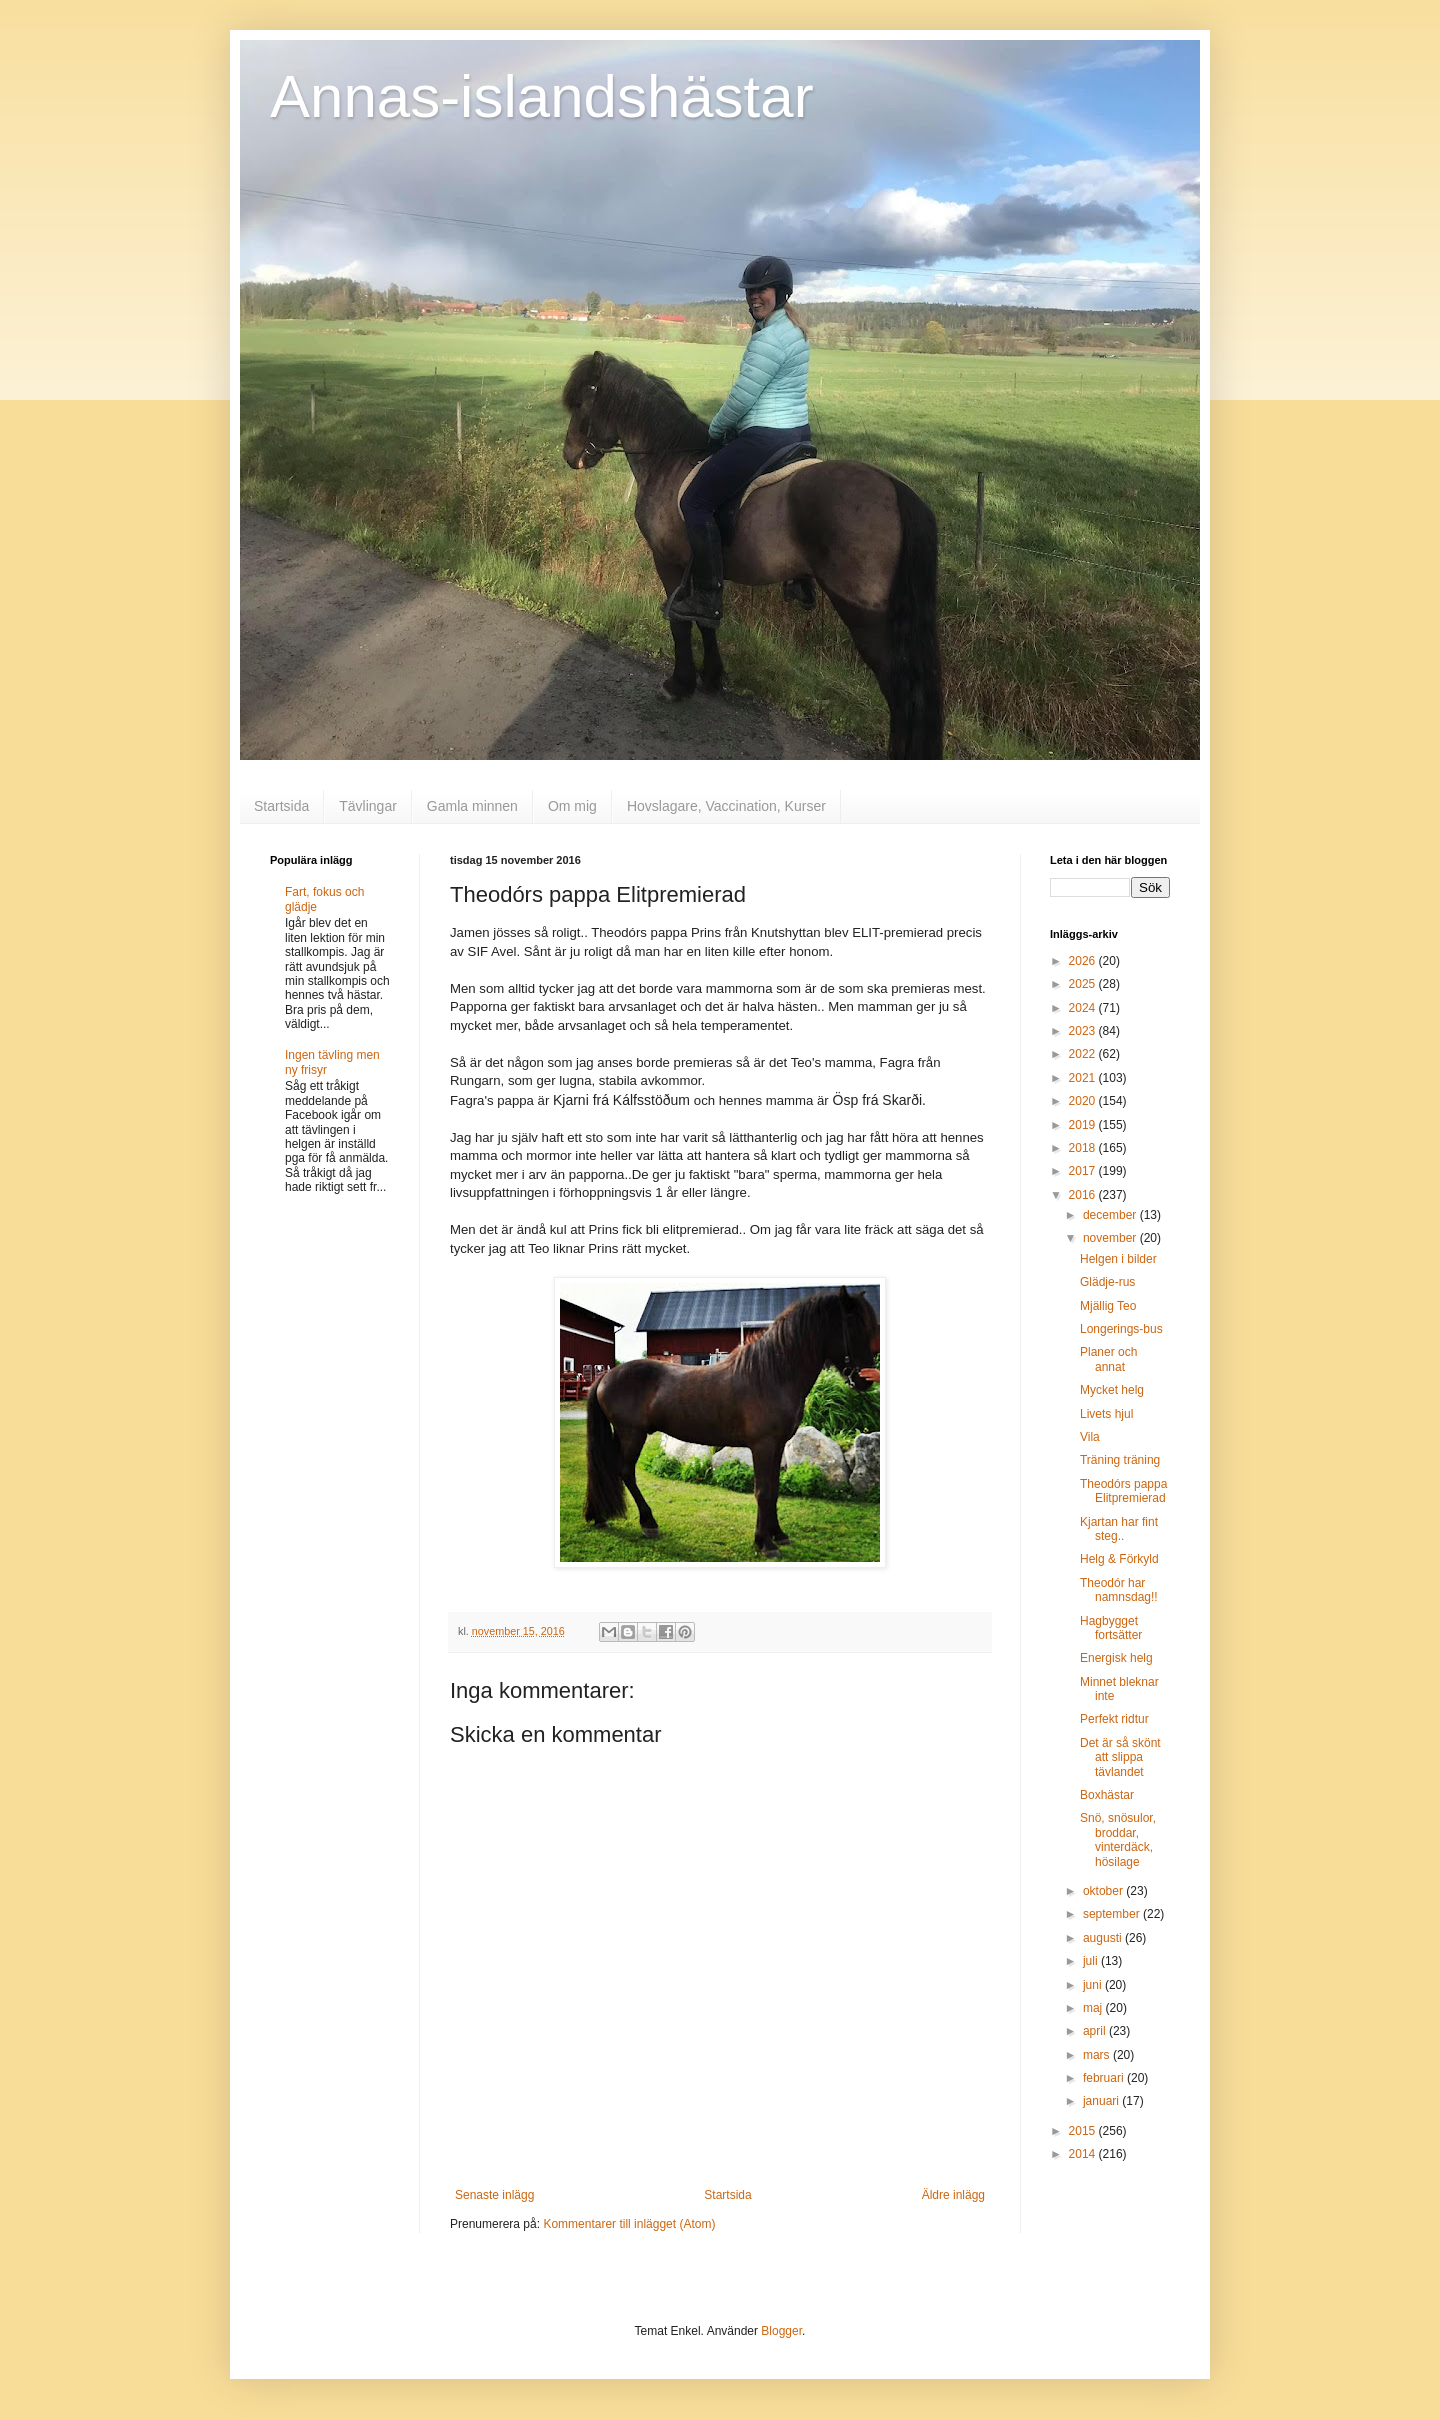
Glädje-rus (1107, 1282)
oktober (1104, 1891)
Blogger (781, 2331)
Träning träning (1120, 1460)
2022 (1084, 1054)
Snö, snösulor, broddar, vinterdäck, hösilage (1118, 1839)
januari (1102, 2101)
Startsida (281, 806)
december (1111, 1215)
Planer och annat (1108, 1359)
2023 (1084, 1031)
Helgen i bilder (1118, 1259)
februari (1105, 2078)
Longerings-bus (1121, 1329)
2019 (1084, 1125)
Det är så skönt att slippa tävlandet (1120, 1757)
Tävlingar (368, 806)
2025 (1084, 984)
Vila (1090, 1437)
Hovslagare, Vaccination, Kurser (726, 806)
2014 (1084, 2154)
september (1113, 1914)
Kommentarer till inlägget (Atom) (629, 2224)
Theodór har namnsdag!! (1119, 1590)
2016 (1084, 1195)
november (1111, 1238)
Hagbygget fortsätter (1111, 1628)
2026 (1084, 961)
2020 (1084, 1101)
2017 (1084, 1171)
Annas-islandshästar (542, 96)
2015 (1084, 2131)
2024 (1084, 1008)
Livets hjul (1106, 1414)
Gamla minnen (472, 806)
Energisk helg (1116, 1658)
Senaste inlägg (494, 2195)
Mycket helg (1112, 1390)
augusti (1104, 1938)
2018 (1084, 1148)
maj (1094, 2008)
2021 (1084, 1078)
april (1096, 2031)
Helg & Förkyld (1119, 1559)
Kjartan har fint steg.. (1119, 1529)
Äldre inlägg (953, 2195)
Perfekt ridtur (1114, 1719)
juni (1094, 1985)
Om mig (572, 806)
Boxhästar (1107, 1795)
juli (1092, 1961)
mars (1098, 2055)
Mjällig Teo (1108, 1306)
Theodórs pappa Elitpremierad (1123, 1491)
